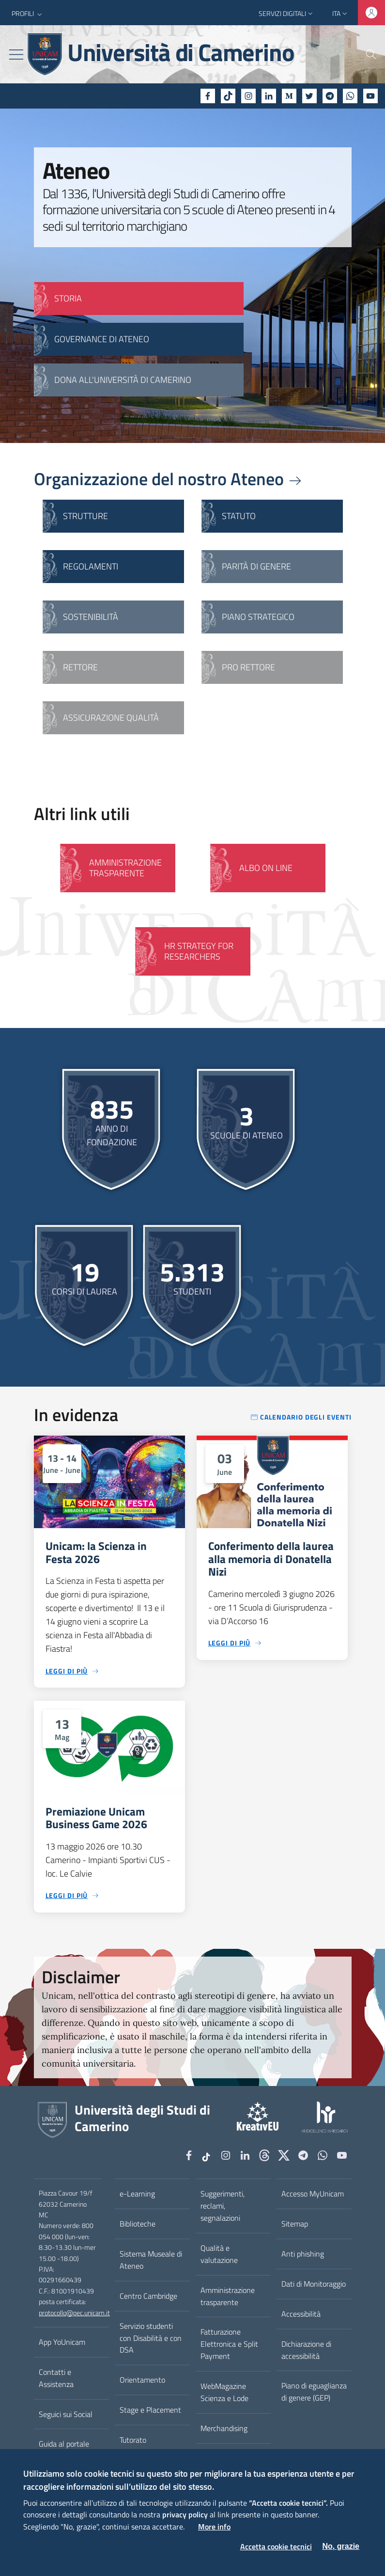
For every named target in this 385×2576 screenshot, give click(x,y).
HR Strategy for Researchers (198, 951)
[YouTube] (370, 96)
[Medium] (289, 96)
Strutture (85, 515)
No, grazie (341, 2546)
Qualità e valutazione (219, 2254)
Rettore (80, 667)
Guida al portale (64, 2444)
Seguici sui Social (65, 2414)
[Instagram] (248, 96)
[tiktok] (228, 96)
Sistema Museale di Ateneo (151, 2260)
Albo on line (266, 867)
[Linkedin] (269, 96)
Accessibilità (301, 2314)
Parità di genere (256, 566)
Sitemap (294, 2223)
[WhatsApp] (350, 96)
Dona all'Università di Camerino (122, 379)
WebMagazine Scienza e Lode (224, 2392)
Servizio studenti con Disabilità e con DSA (151, 2338)
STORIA (68, 298)
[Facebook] (207, 96)
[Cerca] (365, 54)
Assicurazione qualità (111, 717)
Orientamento (142, 2380)
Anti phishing (302, 2254)
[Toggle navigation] (16, 54)
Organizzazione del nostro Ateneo (168, 478)
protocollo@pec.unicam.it (74, 2312)
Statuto (239, 515)
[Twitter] (309, 96)
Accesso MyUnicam (312, 2193)
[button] (28, 13)
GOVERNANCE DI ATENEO (101, 339)
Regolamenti (90, 566)
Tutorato (133, 2440)
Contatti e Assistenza (56, 2378)
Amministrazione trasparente (227, 2296)
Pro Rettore (248, 667)
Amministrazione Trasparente (125, 868)
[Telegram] (330, 96)
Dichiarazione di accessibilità (306, 2350)
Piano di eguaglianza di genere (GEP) (314, 2391)
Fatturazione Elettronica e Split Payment (229, 2344)
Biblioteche (137, 2223)
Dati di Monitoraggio (313, 2284)
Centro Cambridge (148, 2296)
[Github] (264, 2156)
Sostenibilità (90, 616)
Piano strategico (258, 616)
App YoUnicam (62, 2342)
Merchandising (223, 2428)
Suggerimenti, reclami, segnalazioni (222, 2206)
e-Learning (137, 2193)
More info (214, 2526)
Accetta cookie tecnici (276, 2546)
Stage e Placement (150, 2410)
